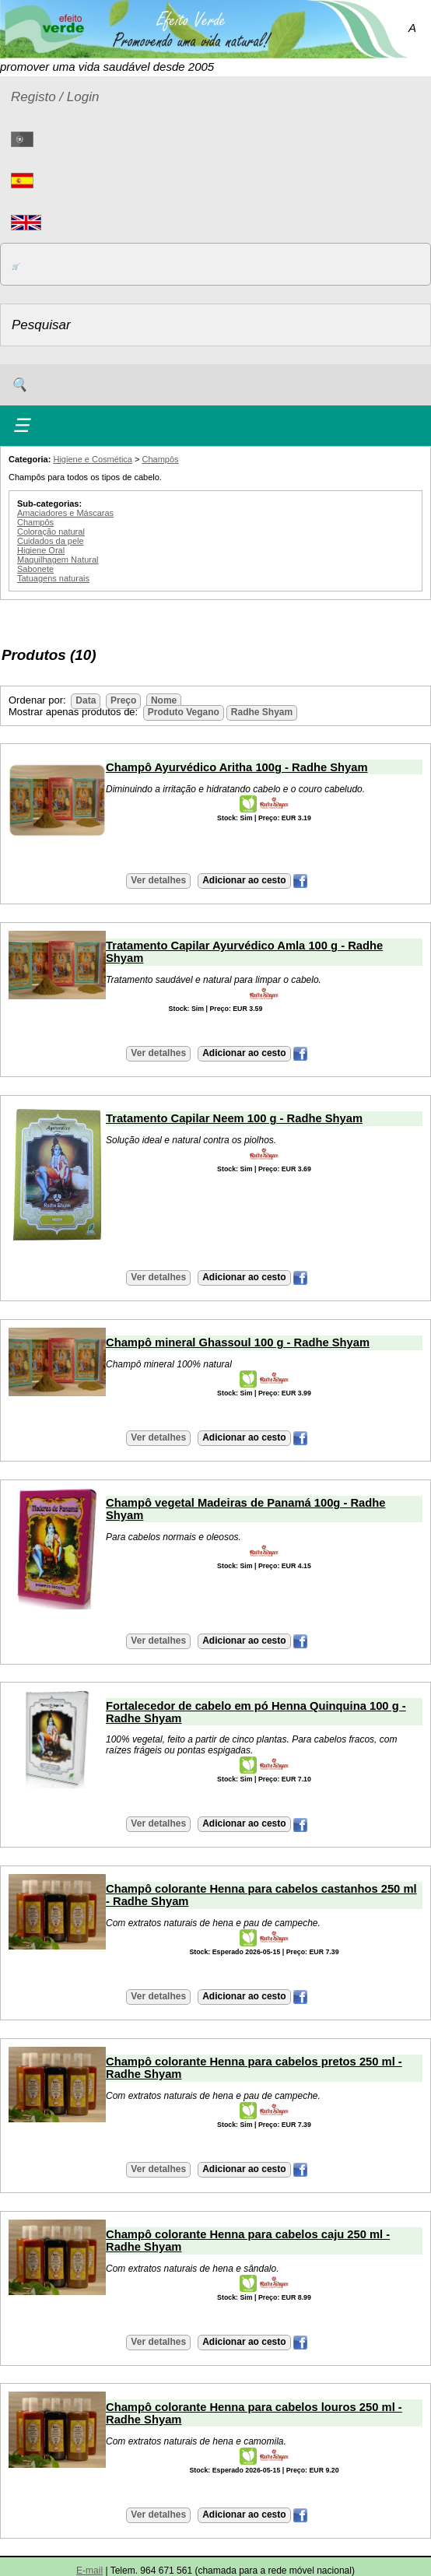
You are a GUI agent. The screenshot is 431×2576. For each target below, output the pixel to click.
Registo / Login (55, 96)
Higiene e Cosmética (92, 459)
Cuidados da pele (50, 541)
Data (85, 700)
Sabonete (35, 569)
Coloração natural (51, 531)
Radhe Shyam (262, 712)
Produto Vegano (183, 712)
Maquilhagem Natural (58, 559)
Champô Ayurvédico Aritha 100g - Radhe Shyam (237, 767)
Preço (123, 700)
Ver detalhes (158, 880)
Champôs (160, 459)
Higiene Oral (41, 550)
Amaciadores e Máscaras (65, 513)
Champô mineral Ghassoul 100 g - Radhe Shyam (238, 1342)
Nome (164, 700)
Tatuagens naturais (53, 578)
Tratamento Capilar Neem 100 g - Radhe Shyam (234, 1118)
